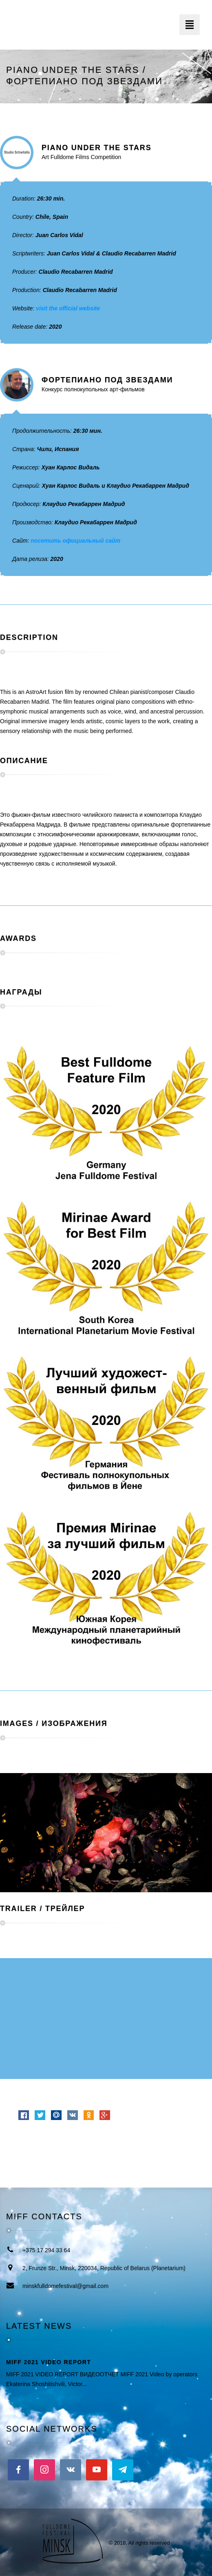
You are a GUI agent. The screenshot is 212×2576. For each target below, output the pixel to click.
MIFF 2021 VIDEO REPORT (48, 2362)
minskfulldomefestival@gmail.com (65, 2286)
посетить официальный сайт (75, 540)
